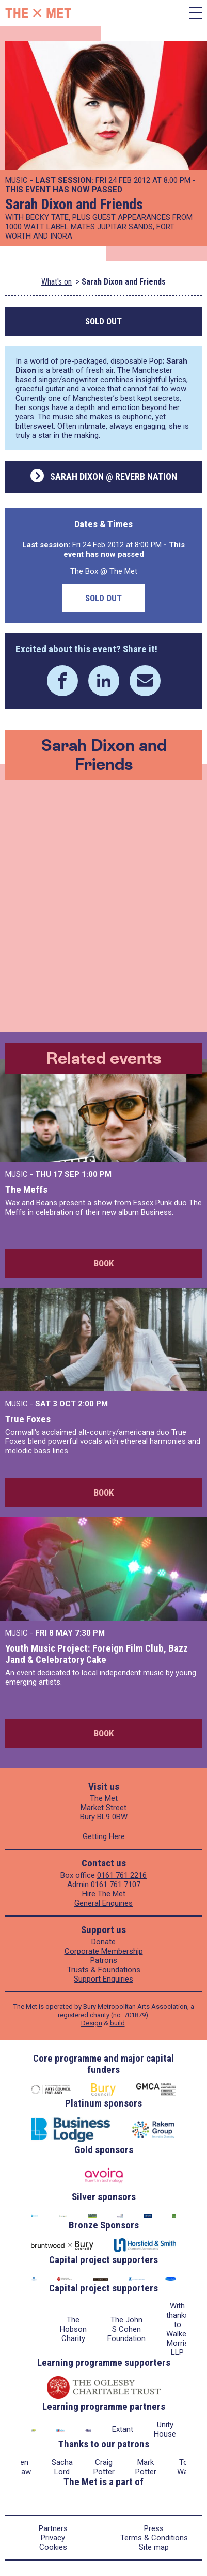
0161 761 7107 (115, 1884)
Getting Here (104, 1836)
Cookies (53, 2547)
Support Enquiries (103, 1979)
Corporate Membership (104, 1951)
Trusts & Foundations (103, 1969)
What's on (56, 282)
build (117, 2023)
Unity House (165, 2429)
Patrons (103, 1960)
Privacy (53, 2537)
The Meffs (26, 1190)
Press (154, 2528)
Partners (53, 2528)
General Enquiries (103, 1903)
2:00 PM (93, 1403)
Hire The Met (103, 1893)
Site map (154, 2547)
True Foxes (28, 1419)
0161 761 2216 (122, 1875)
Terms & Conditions (154, 2537)
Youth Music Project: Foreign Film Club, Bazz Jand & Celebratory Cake (96, 1654)
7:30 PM (90, 1633)
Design (91, 2023)
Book (104, 1263)
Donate (103, 1941)
